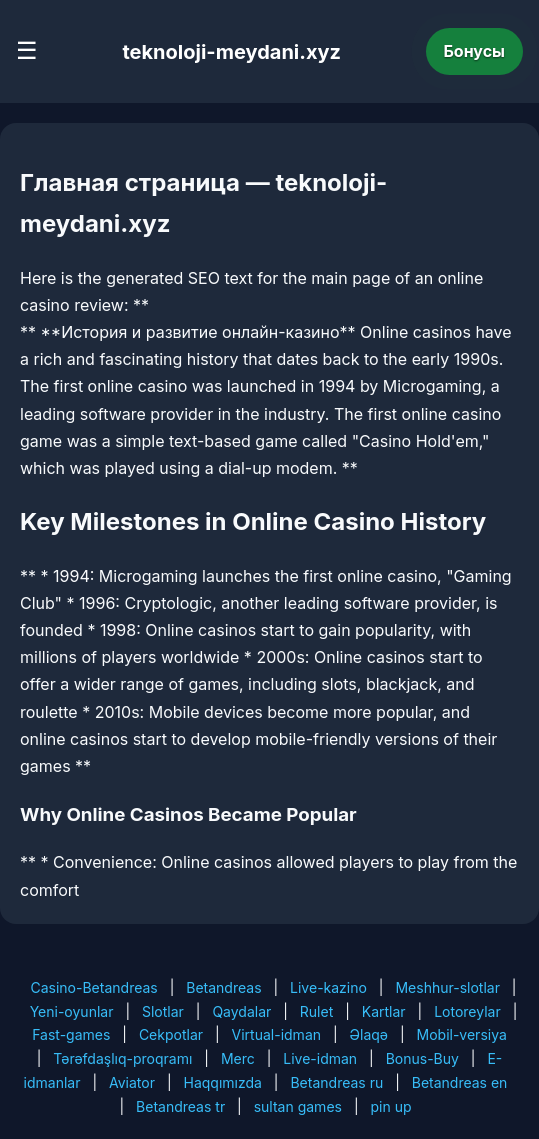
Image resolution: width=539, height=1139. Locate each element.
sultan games (298, 1106)
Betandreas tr (180, 1106)
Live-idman (320, 1058)
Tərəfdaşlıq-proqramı (122, 1058)
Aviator (132, 1082)
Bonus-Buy (422, 1058)
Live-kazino (328, 987)
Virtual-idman (276, 1034)
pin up (390, 1106)
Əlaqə (369, 1034)
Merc (238, 1058)
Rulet (316, 1011)
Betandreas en (460, 1082)
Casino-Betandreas (93, 987)
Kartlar (384, 1011)
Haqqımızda (223, 1082)
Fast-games (71, 1034)
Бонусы (475, 51)
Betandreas (223, 987)
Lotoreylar (467, 1011)
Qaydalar (241, 1011)
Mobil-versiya (462, 1034)
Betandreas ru (336, 1082)
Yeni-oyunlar (72, 1011)
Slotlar (163, 1011)
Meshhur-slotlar (447, 987)
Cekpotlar (171, 1034)
